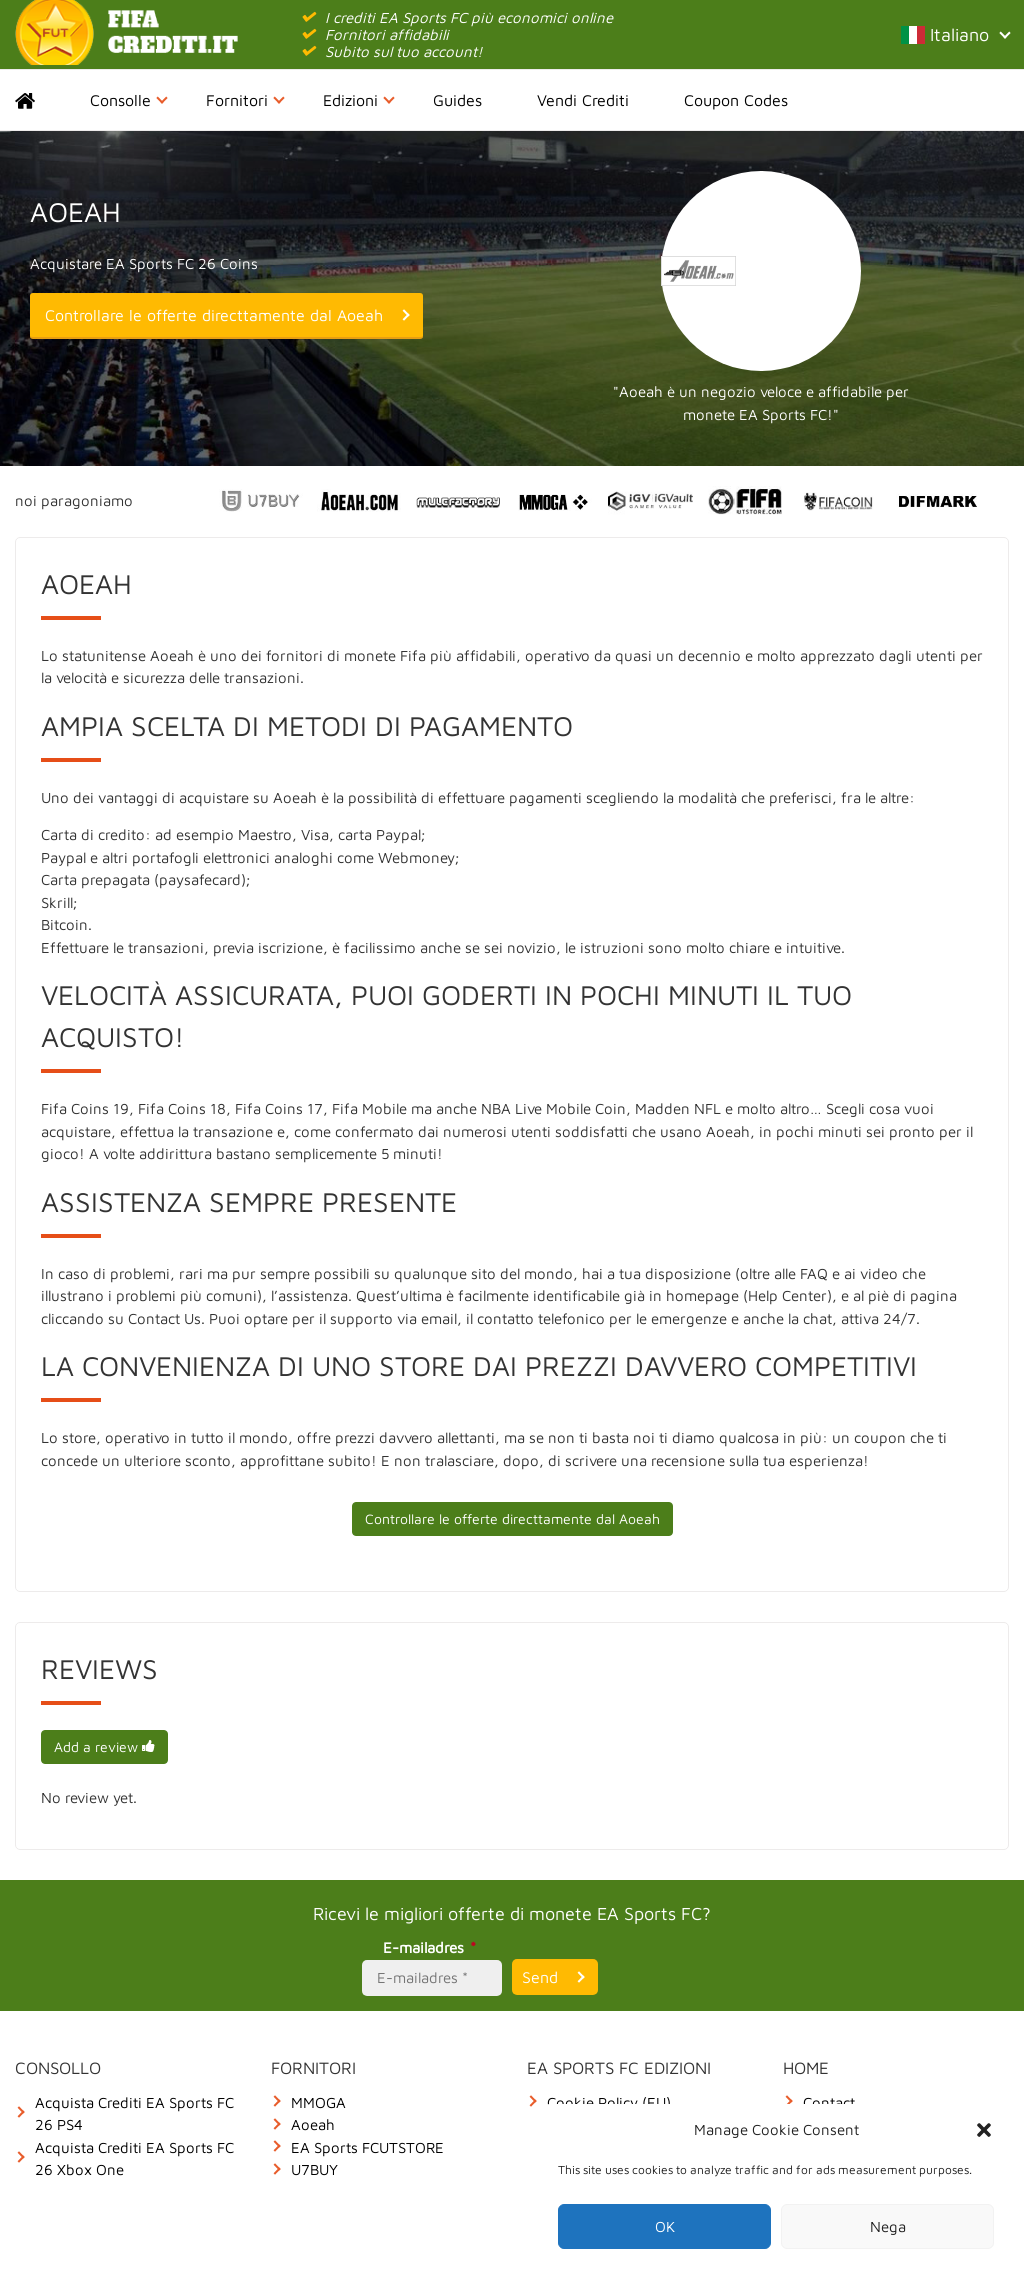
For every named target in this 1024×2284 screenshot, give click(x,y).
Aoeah (313, 2124)
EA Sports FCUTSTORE (367, 2147)
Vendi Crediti (583, 100)
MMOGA (318, 2102)
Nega (888, 2226)
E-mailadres (432, 1947)
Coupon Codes (736, 100)
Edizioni (359, 100)
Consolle (129, 100)
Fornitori (245, 100)
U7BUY (314, 2169)
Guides (457, 100)
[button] (984, 2130)
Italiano (955, 34)
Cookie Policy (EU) (609, 2102)
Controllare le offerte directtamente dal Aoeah (214, 315)
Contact (829, 2102)
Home (42, 100)
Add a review (104, 1746)
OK (665, 2226)
